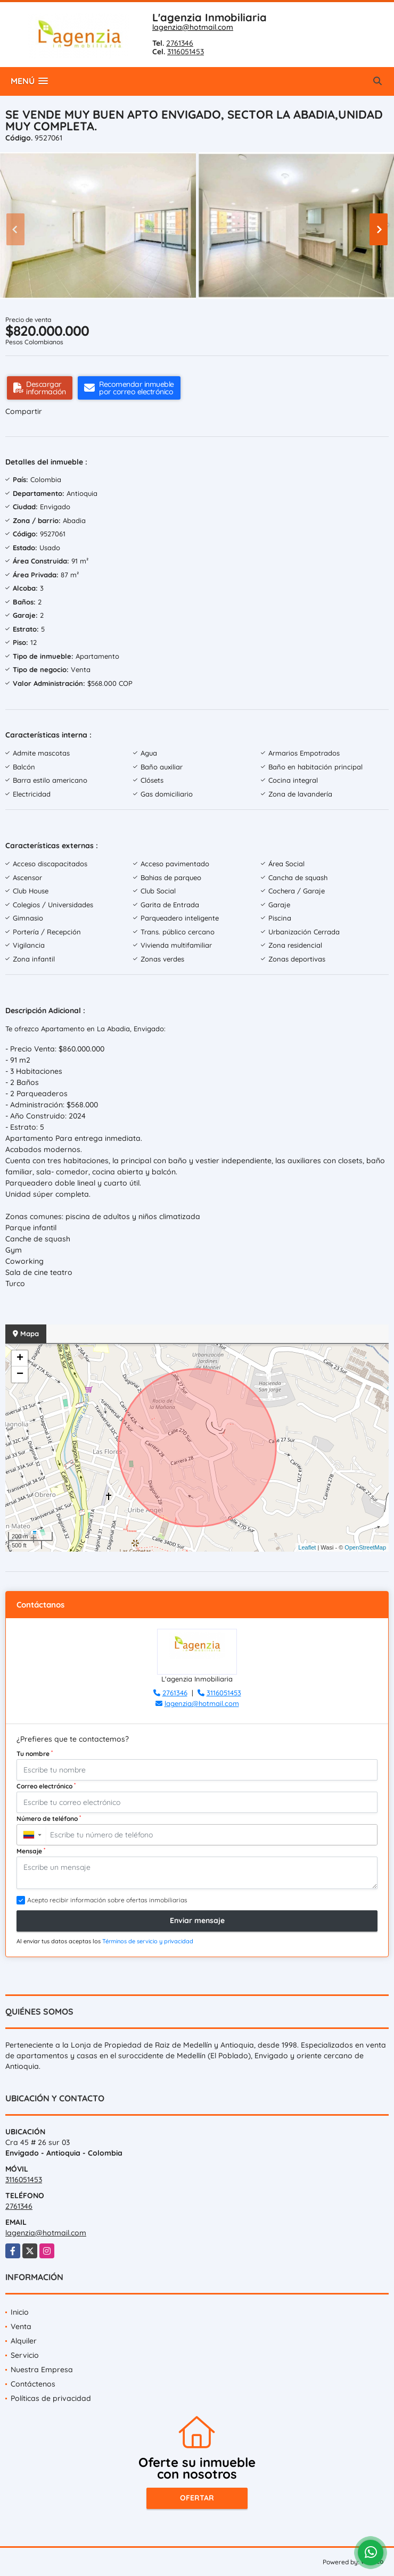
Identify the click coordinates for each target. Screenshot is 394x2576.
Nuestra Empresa (42, 2369)
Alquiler (24, 2341)
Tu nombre (35, 1753)
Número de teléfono (49, 1818)
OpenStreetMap (365, 1547)
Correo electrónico (46, 1786)
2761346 (179, 43)
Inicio (20, 2312)
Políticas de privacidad (51, 2398)
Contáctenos (33, 2384)
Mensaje (31, 1850)
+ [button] (20, 1358)
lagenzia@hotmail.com (192, 27)
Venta (21, 2326)
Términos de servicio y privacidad (147, 1941)
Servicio (25, 2355)
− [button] (20, 1374)
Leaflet (307, 1547)
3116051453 (185, 51)
